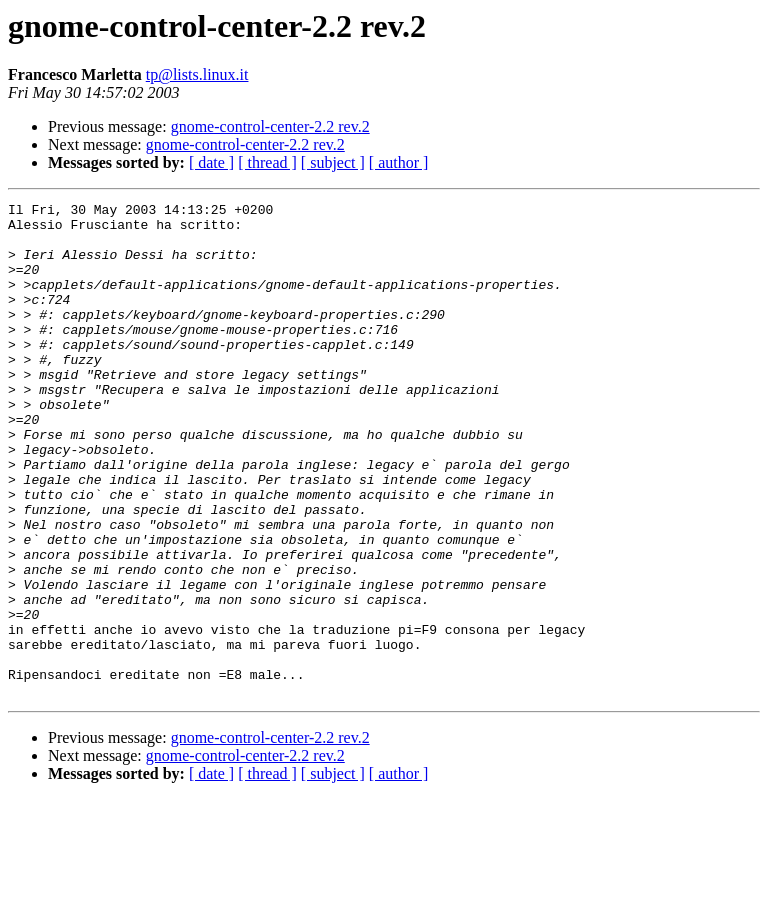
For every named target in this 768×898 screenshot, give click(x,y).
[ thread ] (267, 162)
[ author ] (399, 162)
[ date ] (211, 162)
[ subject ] (333, 162)
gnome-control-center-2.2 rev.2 (270, 126)
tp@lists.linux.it (197, 74)
